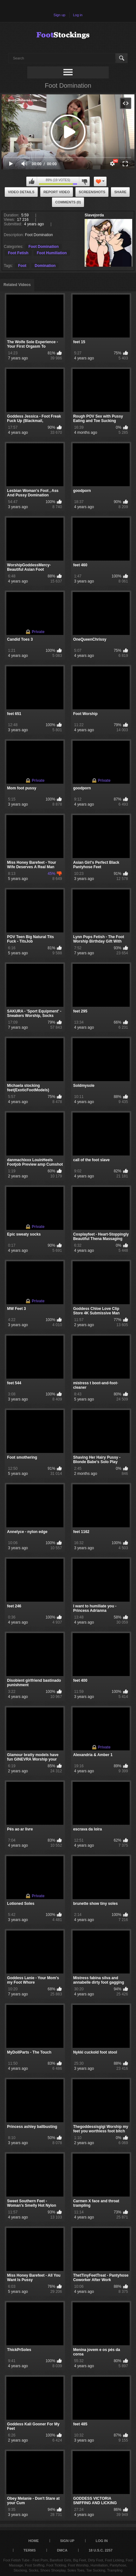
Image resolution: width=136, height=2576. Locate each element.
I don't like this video (84, 181)
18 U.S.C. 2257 (101, 2550)
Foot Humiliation (52, 253)
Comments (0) (68, 202)
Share (120, 192)
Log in (77, 15)
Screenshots (92, 192)
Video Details (21, 192)
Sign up (59, 15)
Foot (22, 265)
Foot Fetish (18, 253)
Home (33, 2541)
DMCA (62, 2550)
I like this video (31, 181)
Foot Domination (44, 246)
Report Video (56, 192)
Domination (45, 265)
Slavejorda (94, 215)
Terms (29, 2550)
